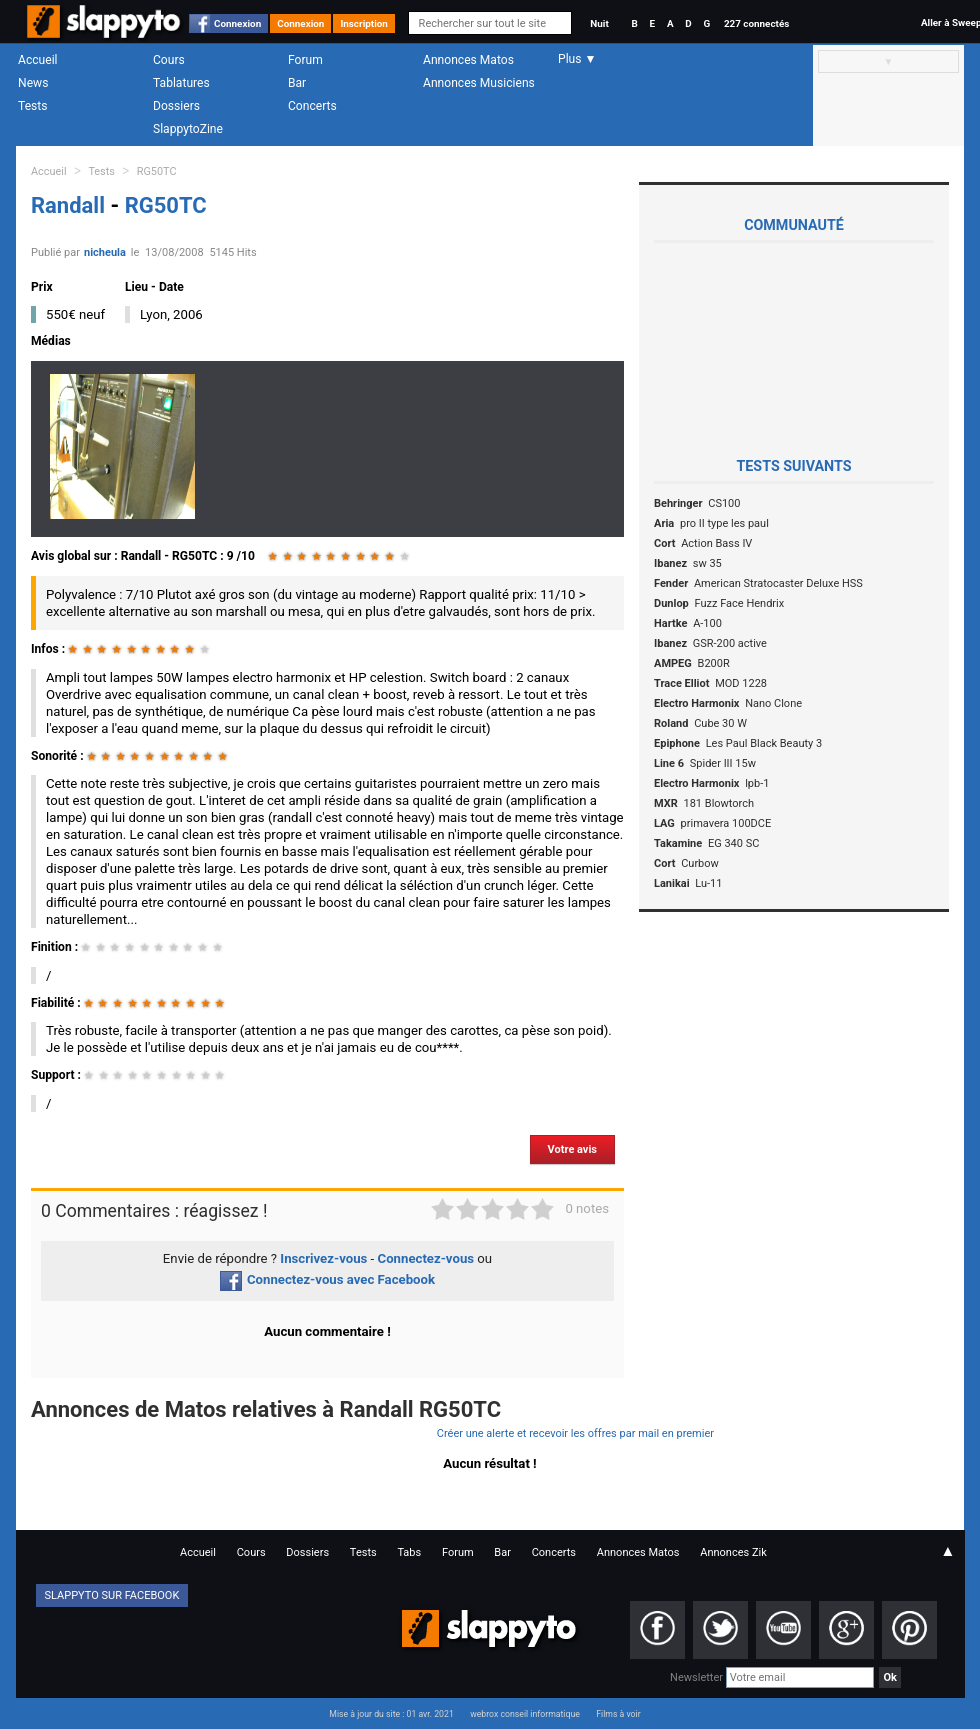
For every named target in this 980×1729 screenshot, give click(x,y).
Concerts (312, 106)
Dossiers (176, 106)
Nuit (599, 23)
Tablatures (181, 83)
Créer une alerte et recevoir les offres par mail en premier (575, 1433)
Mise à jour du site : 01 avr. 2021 (391, 1714)
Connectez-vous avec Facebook (327, 1279)
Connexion (237, 23)
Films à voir (618, 1714)
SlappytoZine (188, 129)
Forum (305, 60)
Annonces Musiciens (479, 83)
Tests (32, 106)
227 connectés (756, 23)
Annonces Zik (733, 1552)
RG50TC (157, 171)
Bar (297, 83)
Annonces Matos (468, 60)
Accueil (38, 60)
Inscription (364, 23)
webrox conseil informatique (525, 1714)
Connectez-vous (426, 1258)
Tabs (409, 1552)
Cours (169, 60)
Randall (70, 205)
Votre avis (572, 1149)
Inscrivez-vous (323, 1258)
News (33, 83)
